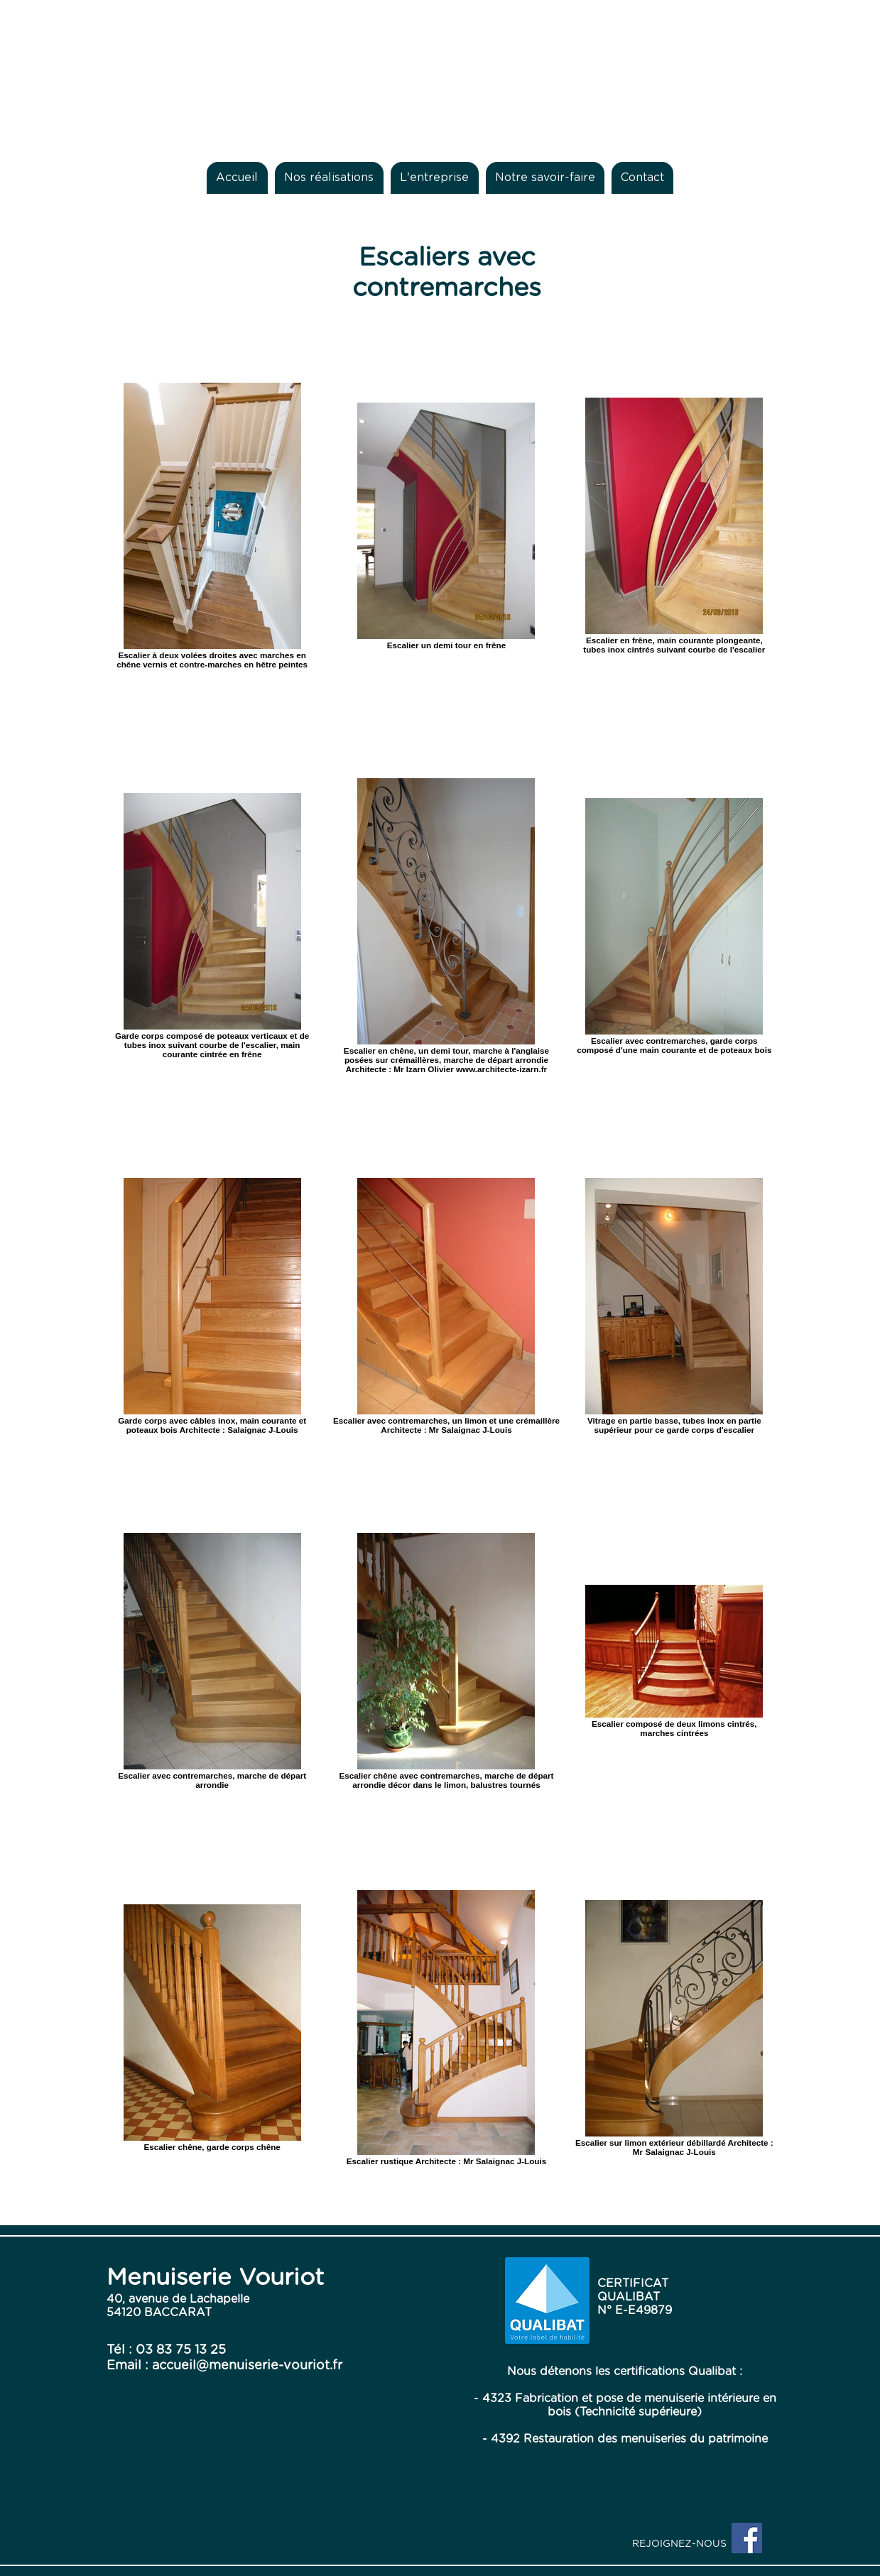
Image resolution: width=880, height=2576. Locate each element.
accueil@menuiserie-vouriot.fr (247, 2365)
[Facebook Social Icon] (747, 2538)
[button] (329, 178)
